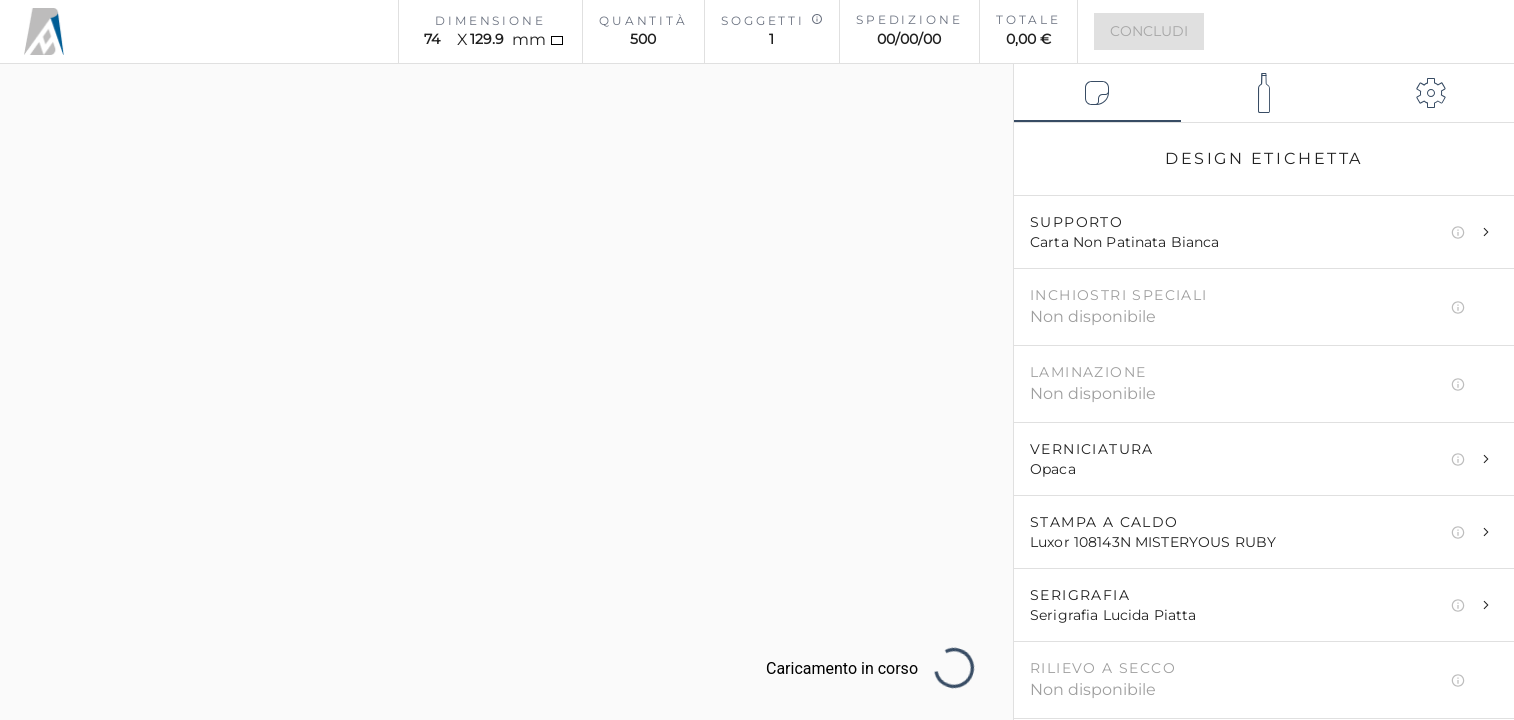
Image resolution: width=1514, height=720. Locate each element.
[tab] (1097, 93)
